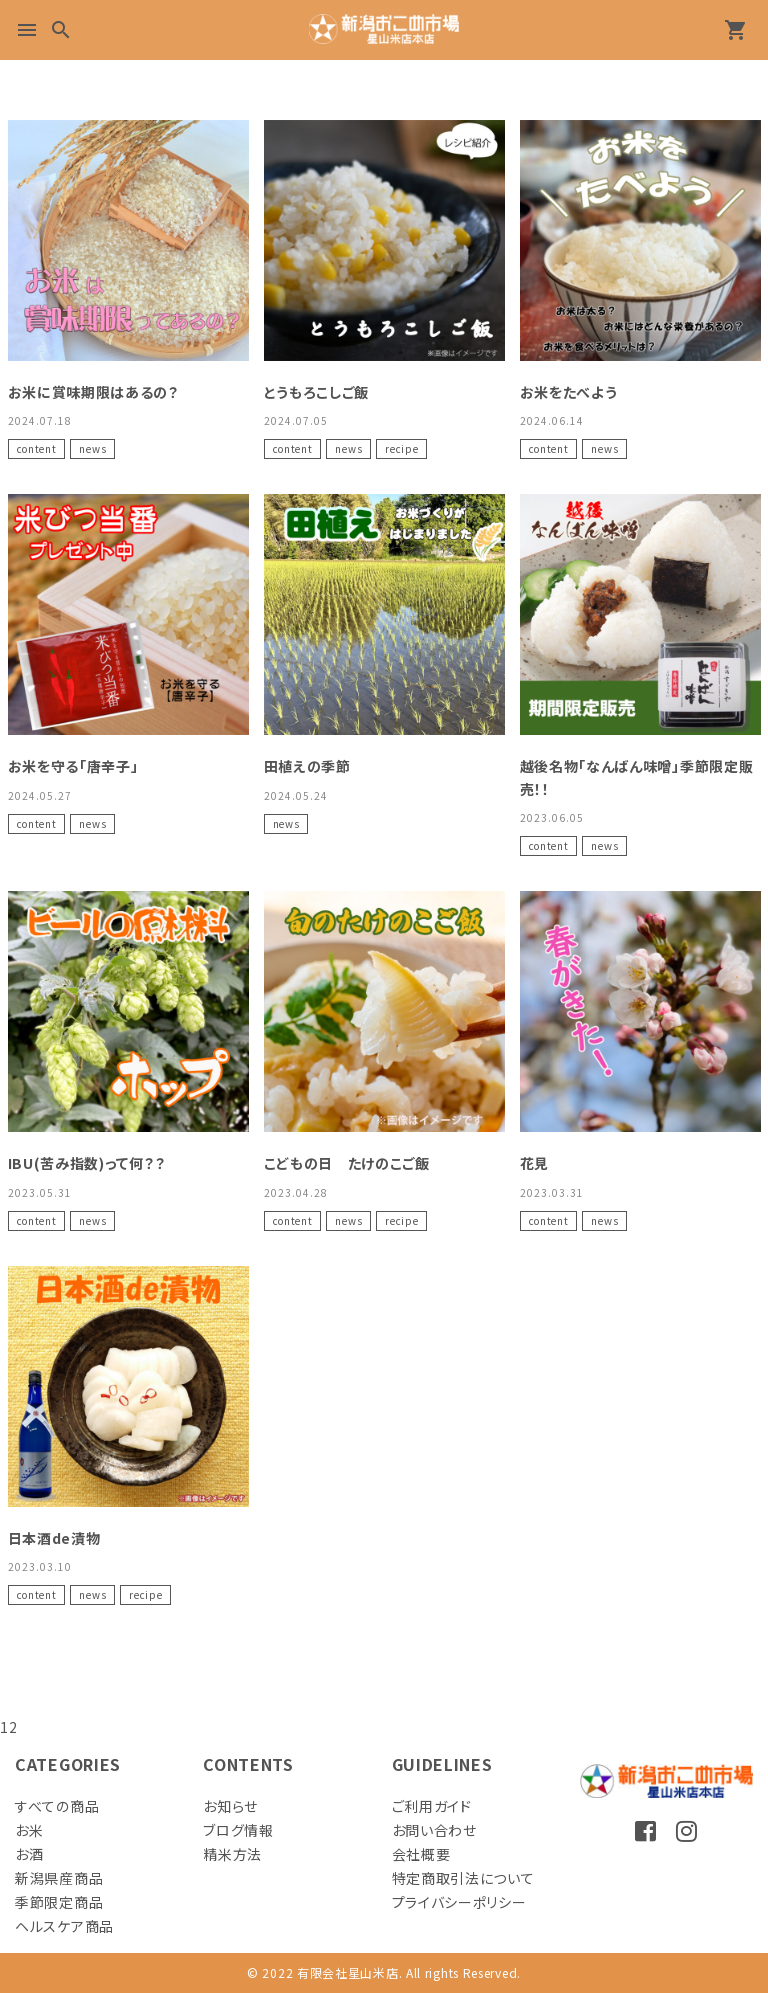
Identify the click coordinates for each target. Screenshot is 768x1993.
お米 (29, 1830)
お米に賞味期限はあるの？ (93, 392)
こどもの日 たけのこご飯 (347, 1163)
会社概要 (421, 1854)
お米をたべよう (569, 392)
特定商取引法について (463, 1878)
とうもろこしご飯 (317, 392)
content (37, 448)
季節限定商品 (59, 1902)
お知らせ (230, 1806)
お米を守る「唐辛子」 (73, 766)
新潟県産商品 (59, 1878)
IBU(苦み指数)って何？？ (87, 1163)
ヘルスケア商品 (64, 1926)
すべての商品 (57, 1806)
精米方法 (232, 1854)
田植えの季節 (307, 766)
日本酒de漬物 (54, 1538)
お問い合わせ (434, 1830)
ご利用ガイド (432, 1806)
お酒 (29, 1854)
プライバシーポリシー (459, 1902)
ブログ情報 (238, 1830)
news (92, 448)
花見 (534, 1163)
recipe (401, 448)
